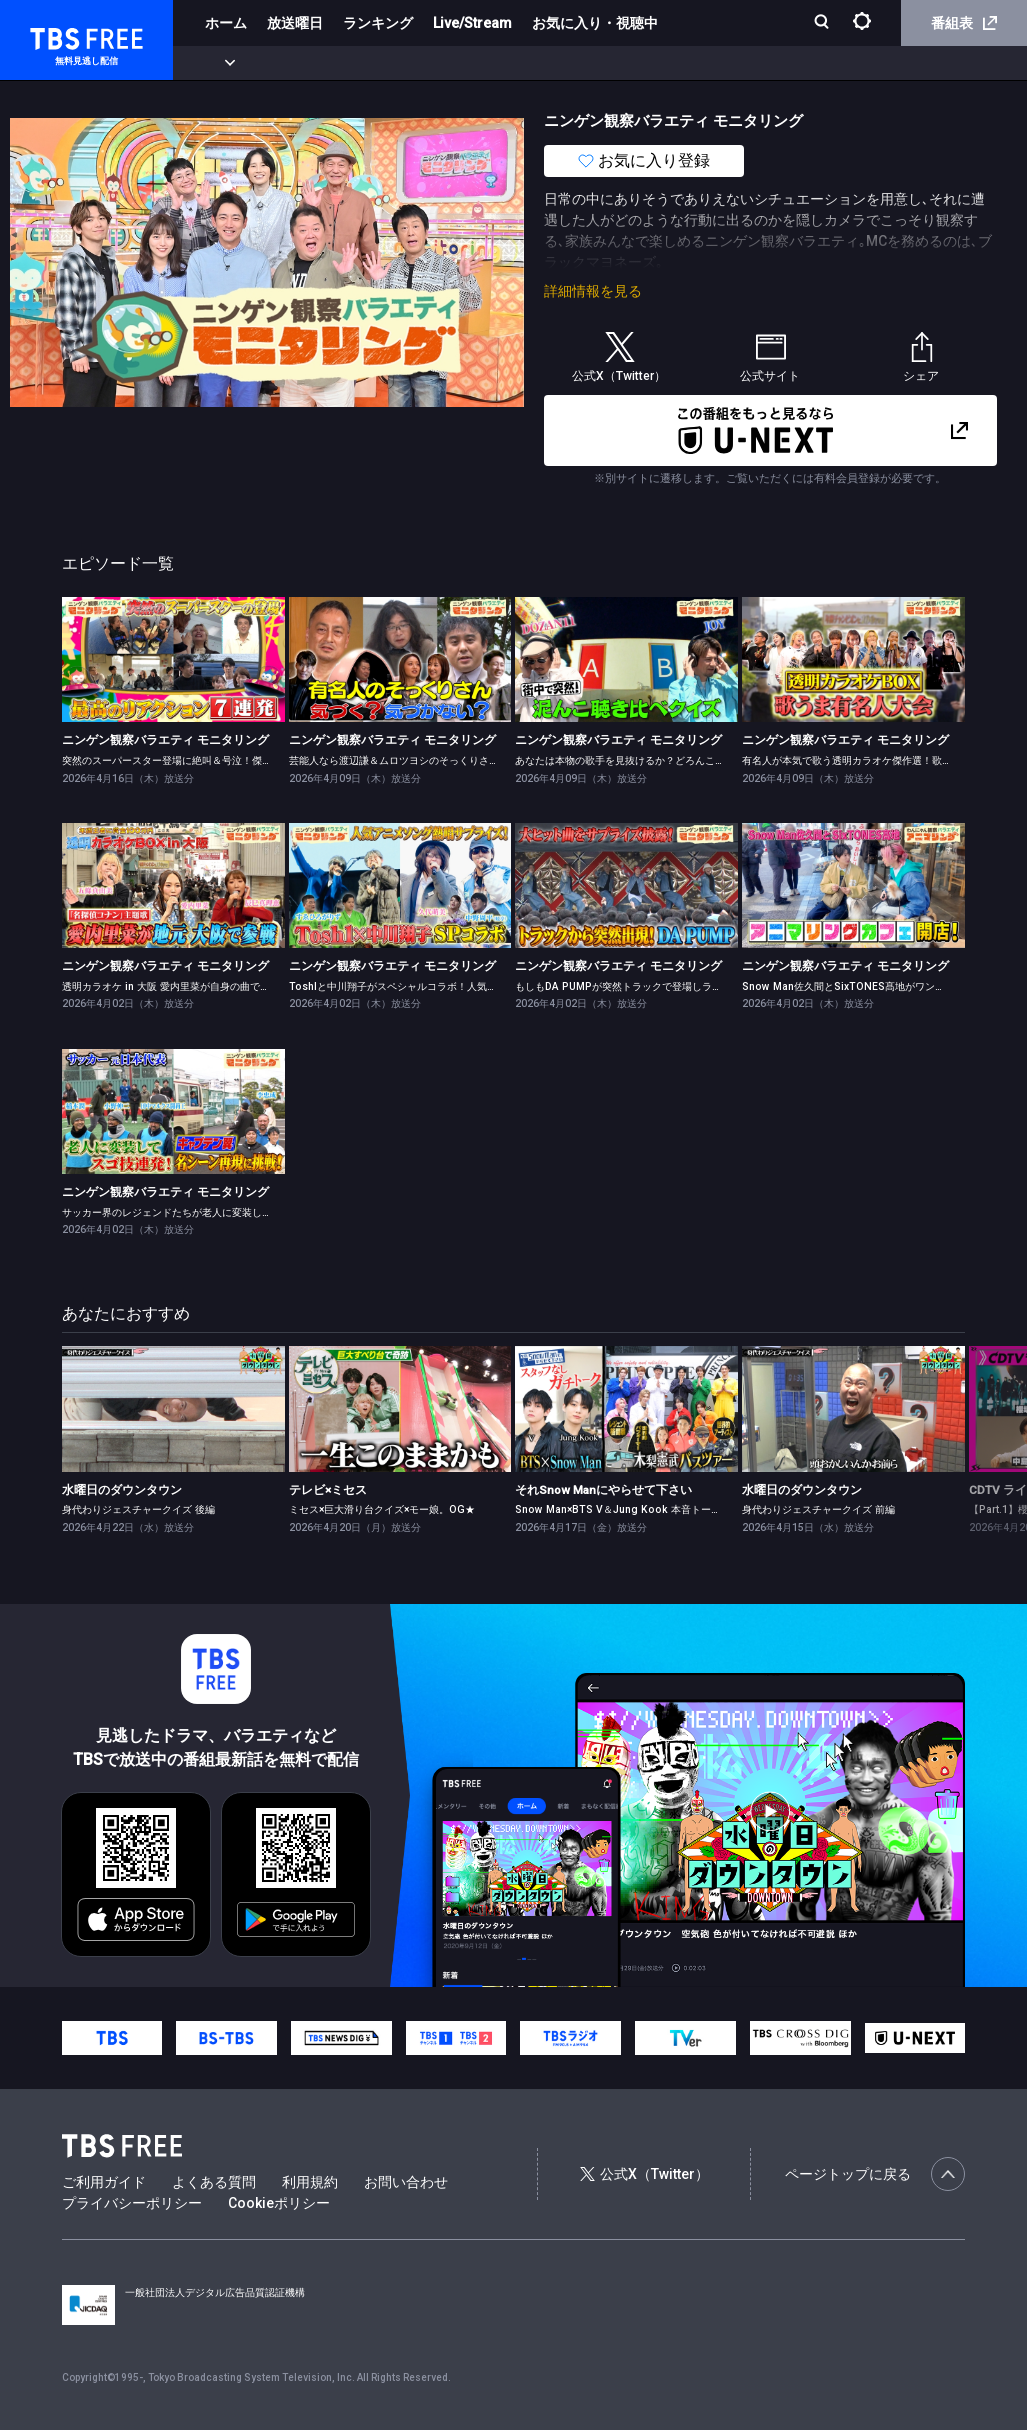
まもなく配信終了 (307, 63)
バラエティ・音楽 (499, 63)
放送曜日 (295, 23)
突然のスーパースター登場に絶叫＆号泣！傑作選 (172, 760)
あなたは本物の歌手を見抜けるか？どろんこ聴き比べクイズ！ (655, 760)
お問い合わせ (406, 2182)
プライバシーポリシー (132, 2203)
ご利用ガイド (104, 2182)
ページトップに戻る (875, 2174)
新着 (217, 63)
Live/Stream (472, 23)
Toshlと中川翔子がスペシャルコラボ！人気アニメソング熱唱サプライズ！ (458, 986)
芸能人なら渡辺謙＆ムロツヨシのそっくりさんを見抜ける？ (424, 760)
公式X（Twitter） (644, 2174)
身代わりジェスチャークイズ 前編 (818, 1509)
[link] (173, 659)
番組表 (964, 23)
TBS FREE (53, 35)
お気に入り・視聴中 (595, 23)
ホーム (226, 23)
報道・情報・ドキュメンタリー (661, 63)
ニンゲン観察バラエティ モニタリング (165, 740)
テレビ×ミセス (328, 1490)
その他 (793, 63)
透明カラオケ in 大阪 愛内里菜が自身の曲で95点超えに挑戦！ (202, 986)
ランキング (378, 23)
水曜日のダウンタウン (122, 1490)
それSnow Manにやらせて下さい (603, 1490)
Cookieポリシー (279, 2203)
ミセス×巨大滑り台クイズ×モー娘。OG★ (382, 1509)
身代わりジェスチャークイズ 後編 (138, 1509)
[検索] (823, 23)
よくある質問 (214, 2182)
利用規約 (310, 2182)
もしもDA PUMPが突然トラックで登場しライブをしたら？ (648, 986)
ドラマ (403, 63)
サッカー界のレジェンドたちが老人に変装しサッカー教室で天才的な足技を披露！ (247, 1212)
